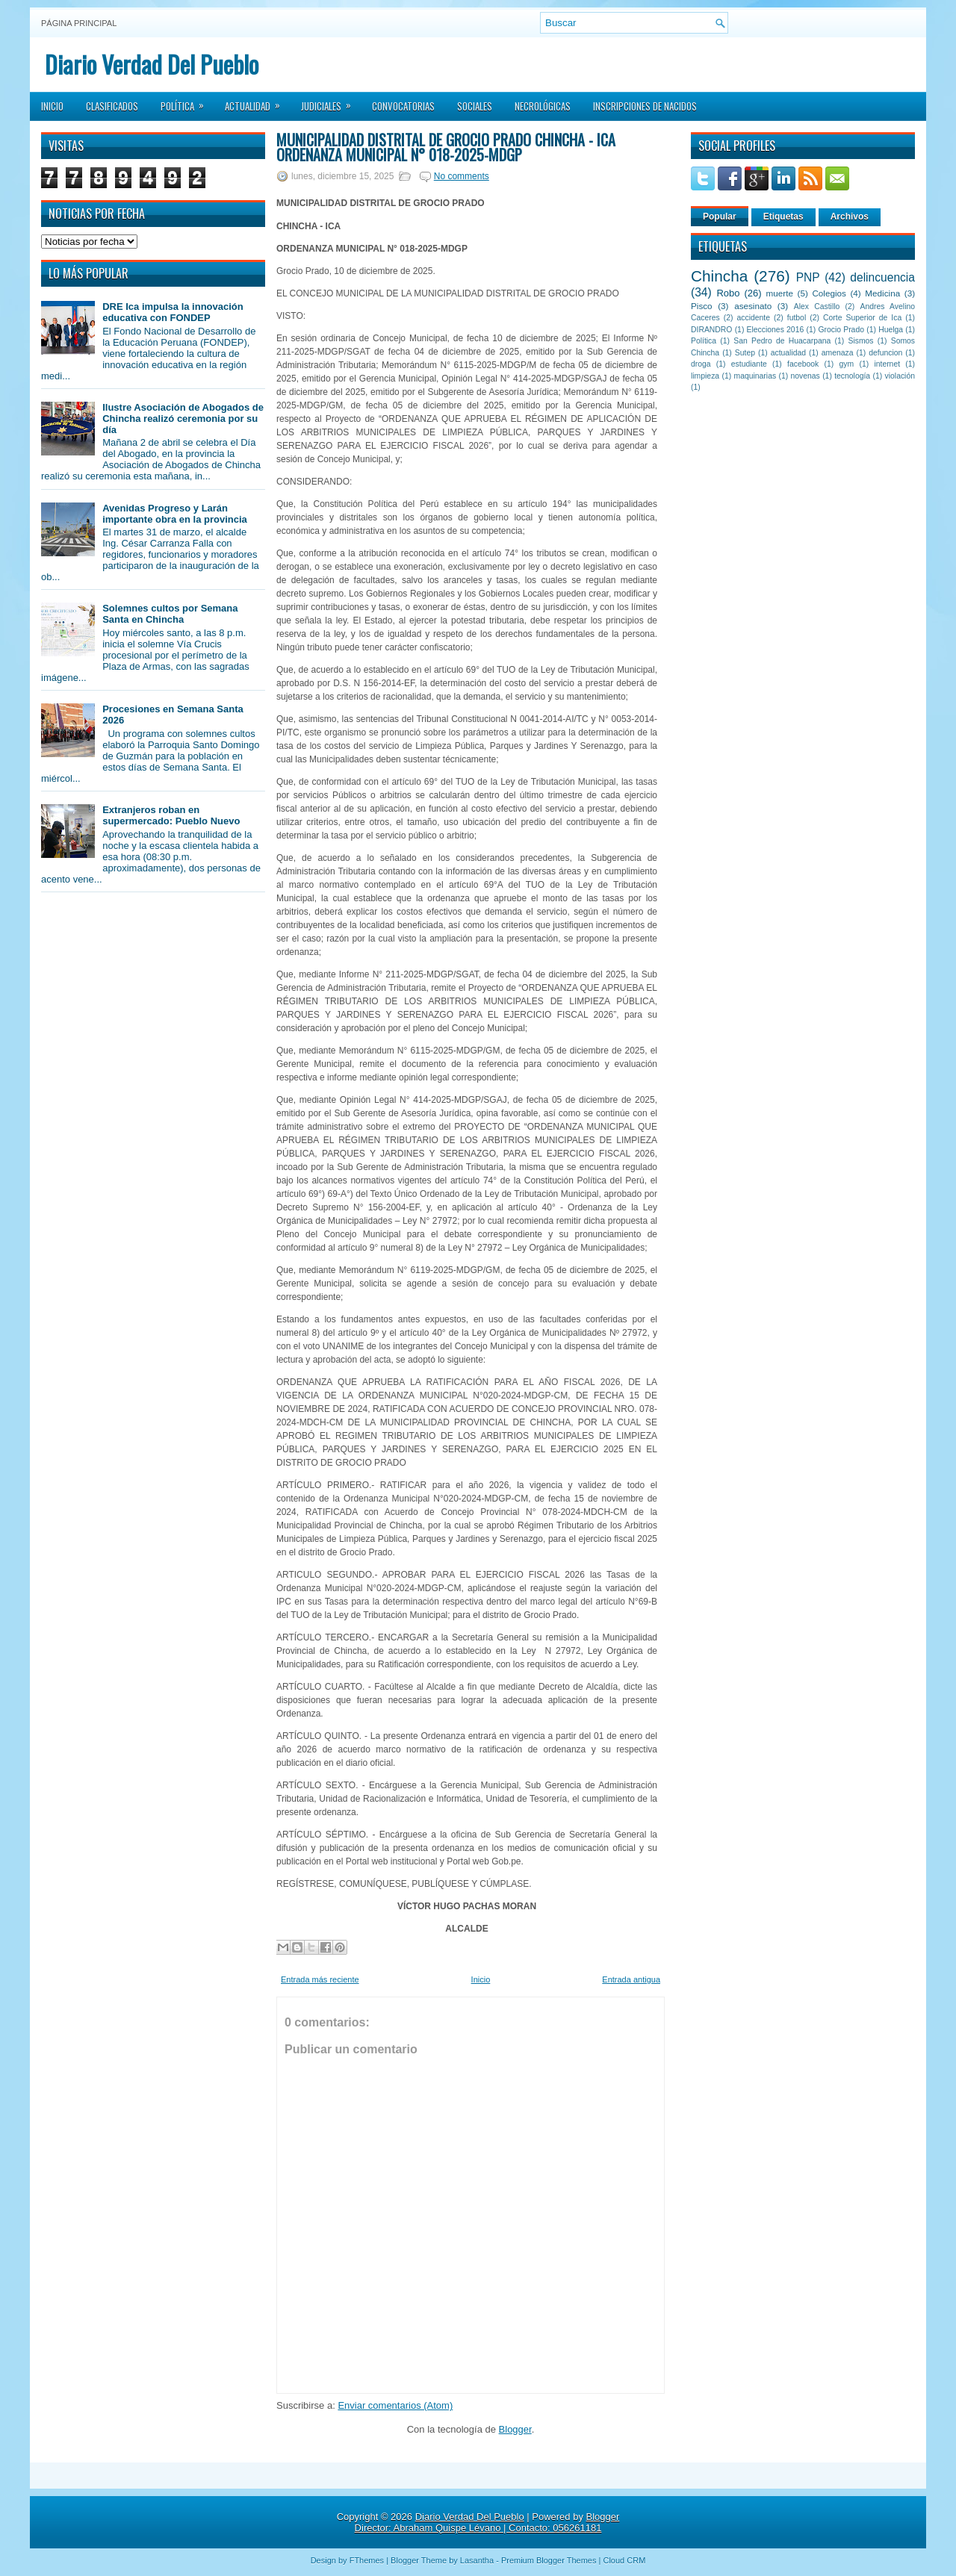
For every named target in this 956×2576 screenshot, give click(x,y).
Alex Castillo (817, 306)
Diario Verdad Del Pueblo (151, 63)
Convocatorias (403, 106)
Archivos (850, 216)
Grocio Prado (841, 330)
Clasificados (112, 106)
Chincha (719, 275)
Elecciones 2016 (775, 330)
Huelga (890, 330)
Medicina (882, 293)
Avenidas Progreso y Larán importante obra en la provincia (174, 514)
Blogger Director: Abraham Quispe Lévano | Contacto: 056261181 (487, 2522)
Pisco (702, 306)
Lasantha (477, 2560)
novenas (805, 376)
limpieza (705, 376)
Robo (727, 293)
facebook (803, 364)
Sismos (860, 341)
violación (900, 376)
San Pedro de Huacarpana (782, 341)
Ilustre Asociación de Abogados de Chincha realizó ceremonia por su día (183, 418)
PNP (808, 277)
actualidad (788, 353)
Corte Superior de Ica (862, 318)
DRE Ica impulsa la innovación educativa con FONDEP (172, 312)
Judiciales (331, 101)
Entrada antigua (631, 1979)
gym (846, 364)
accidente (753, 318)
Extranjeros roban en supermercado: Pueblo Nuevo (171, 815)
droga (701, 364)
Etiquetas (783, 216)
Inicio (52, 106)
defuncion (885, 353)
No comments (461, 176)
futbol (796, 318)
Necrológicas (543, 106)
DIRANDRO (711, 330)
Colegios (828, 293)
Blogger (515, 2429)
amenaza (838, 353)
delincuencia (882, 277)
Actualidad (257, 101)
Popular (719, 216)
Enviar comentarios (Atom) (395, 2405)
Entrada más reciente (320, 1979)
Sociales (474, 106)
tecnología (852, 376)
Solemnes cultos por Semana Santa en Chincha (170, 614)
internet (887, 364)
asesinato (753, 306)
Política (187, 101)
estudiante (749, 364)
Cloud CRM (624, 2560)
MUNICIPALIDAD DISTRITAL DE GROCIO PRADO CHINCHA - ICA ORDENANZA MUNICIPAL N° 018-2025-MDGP (445, 147)
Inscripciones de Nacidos (645, 106)
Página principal (79, 23)
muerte (779, 293)
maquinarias (755, 376)
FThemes (367, 2560)
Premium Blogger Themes (549, 2560)
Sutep (745, 353)
